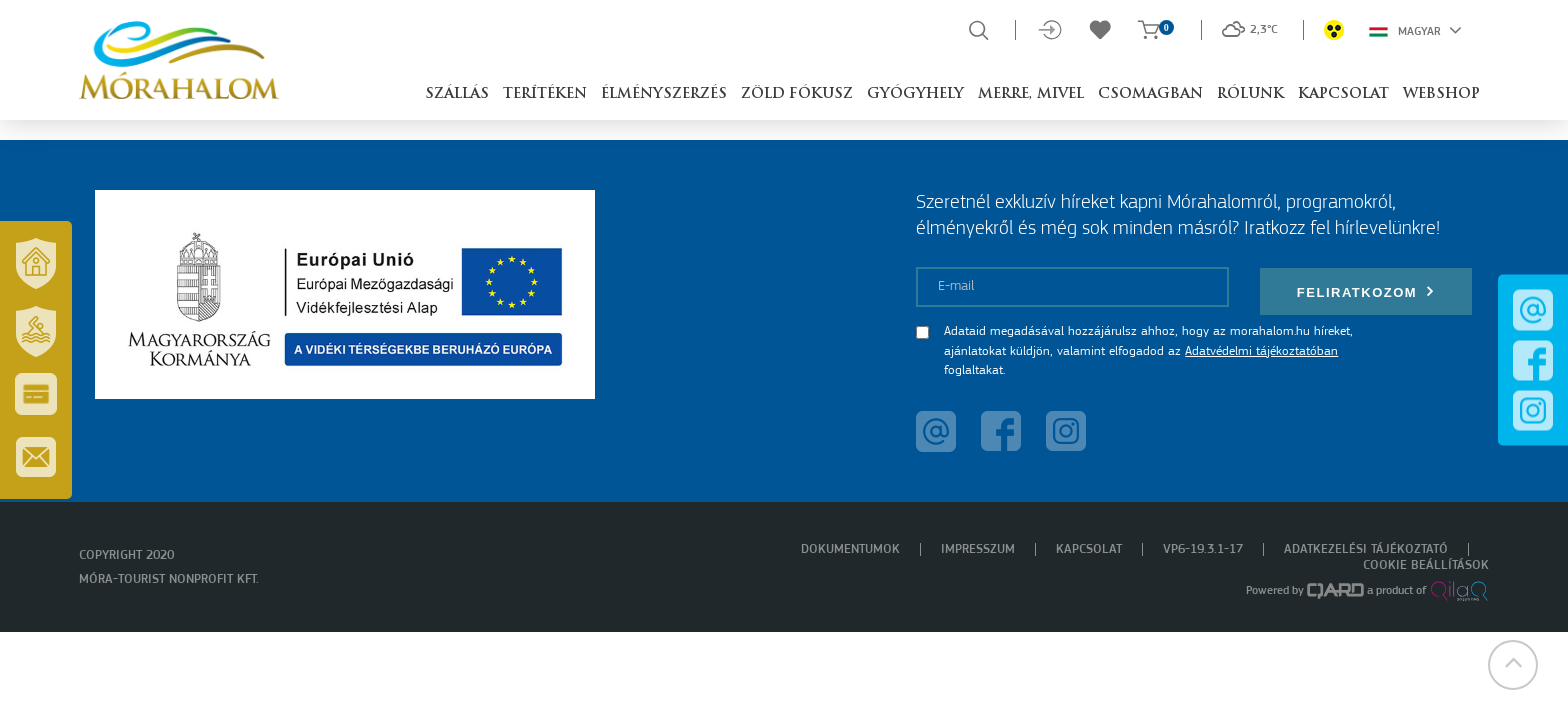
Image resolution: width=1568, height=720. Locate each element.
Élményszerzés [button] (664, 94)
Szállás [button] (457, 94)
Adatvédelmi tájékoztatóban (1261, 351)
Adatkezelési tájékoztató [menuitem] (1366, 549)
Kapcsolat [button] (1343, 94)
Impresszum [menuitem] (978, 549)
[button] (1513, 665)
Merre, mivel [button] (1031, 94)
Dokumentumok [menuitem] (850, 549)
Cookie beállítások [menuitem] (1426, 565)
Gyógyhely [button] (915, 94)
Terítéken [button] (545, 94)
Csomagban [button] (1150, 94)
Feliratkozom (1366, 291)
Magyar (1415, 30)
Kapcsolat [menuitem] (1089, 549)
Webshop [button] (1441, 94)
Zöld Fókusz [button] (797, 94)
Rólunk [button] (1250, 94)
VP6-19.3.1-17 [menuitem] (1203, 549)
